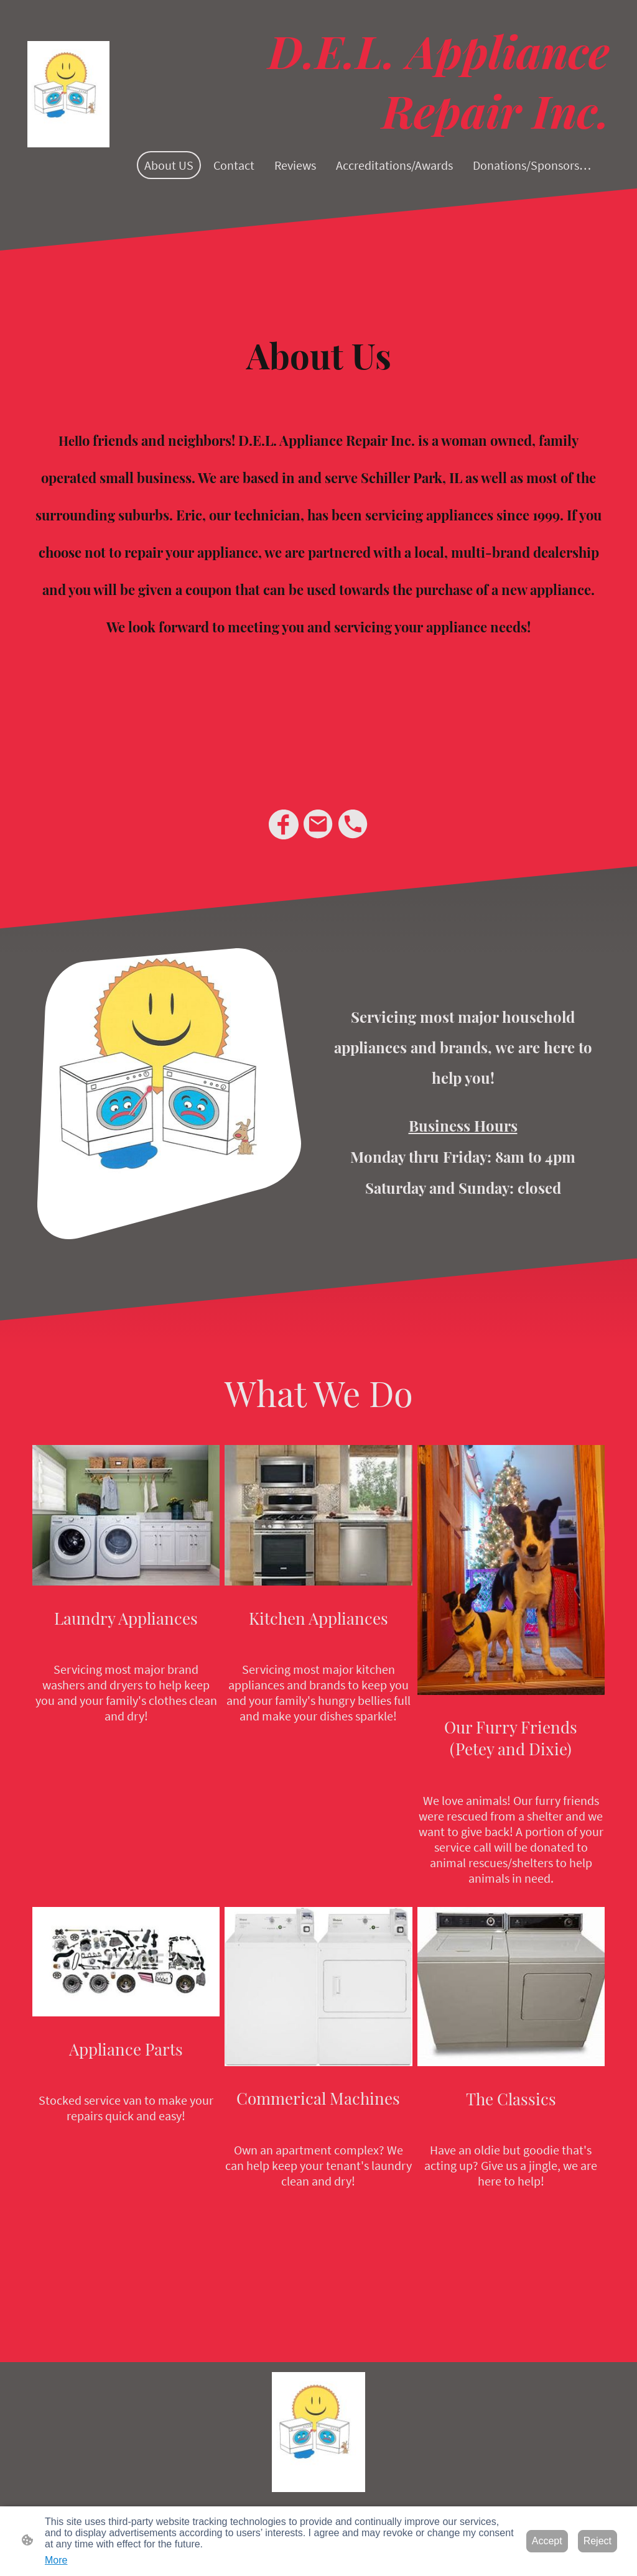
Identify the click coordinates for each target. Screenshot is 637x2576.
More (56, 2560)
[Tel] (353, 824)
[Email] (318, 824)
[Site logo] (68, 94)
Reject (597, 2541)
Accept (547, 2541)
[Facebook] (284, 824)
